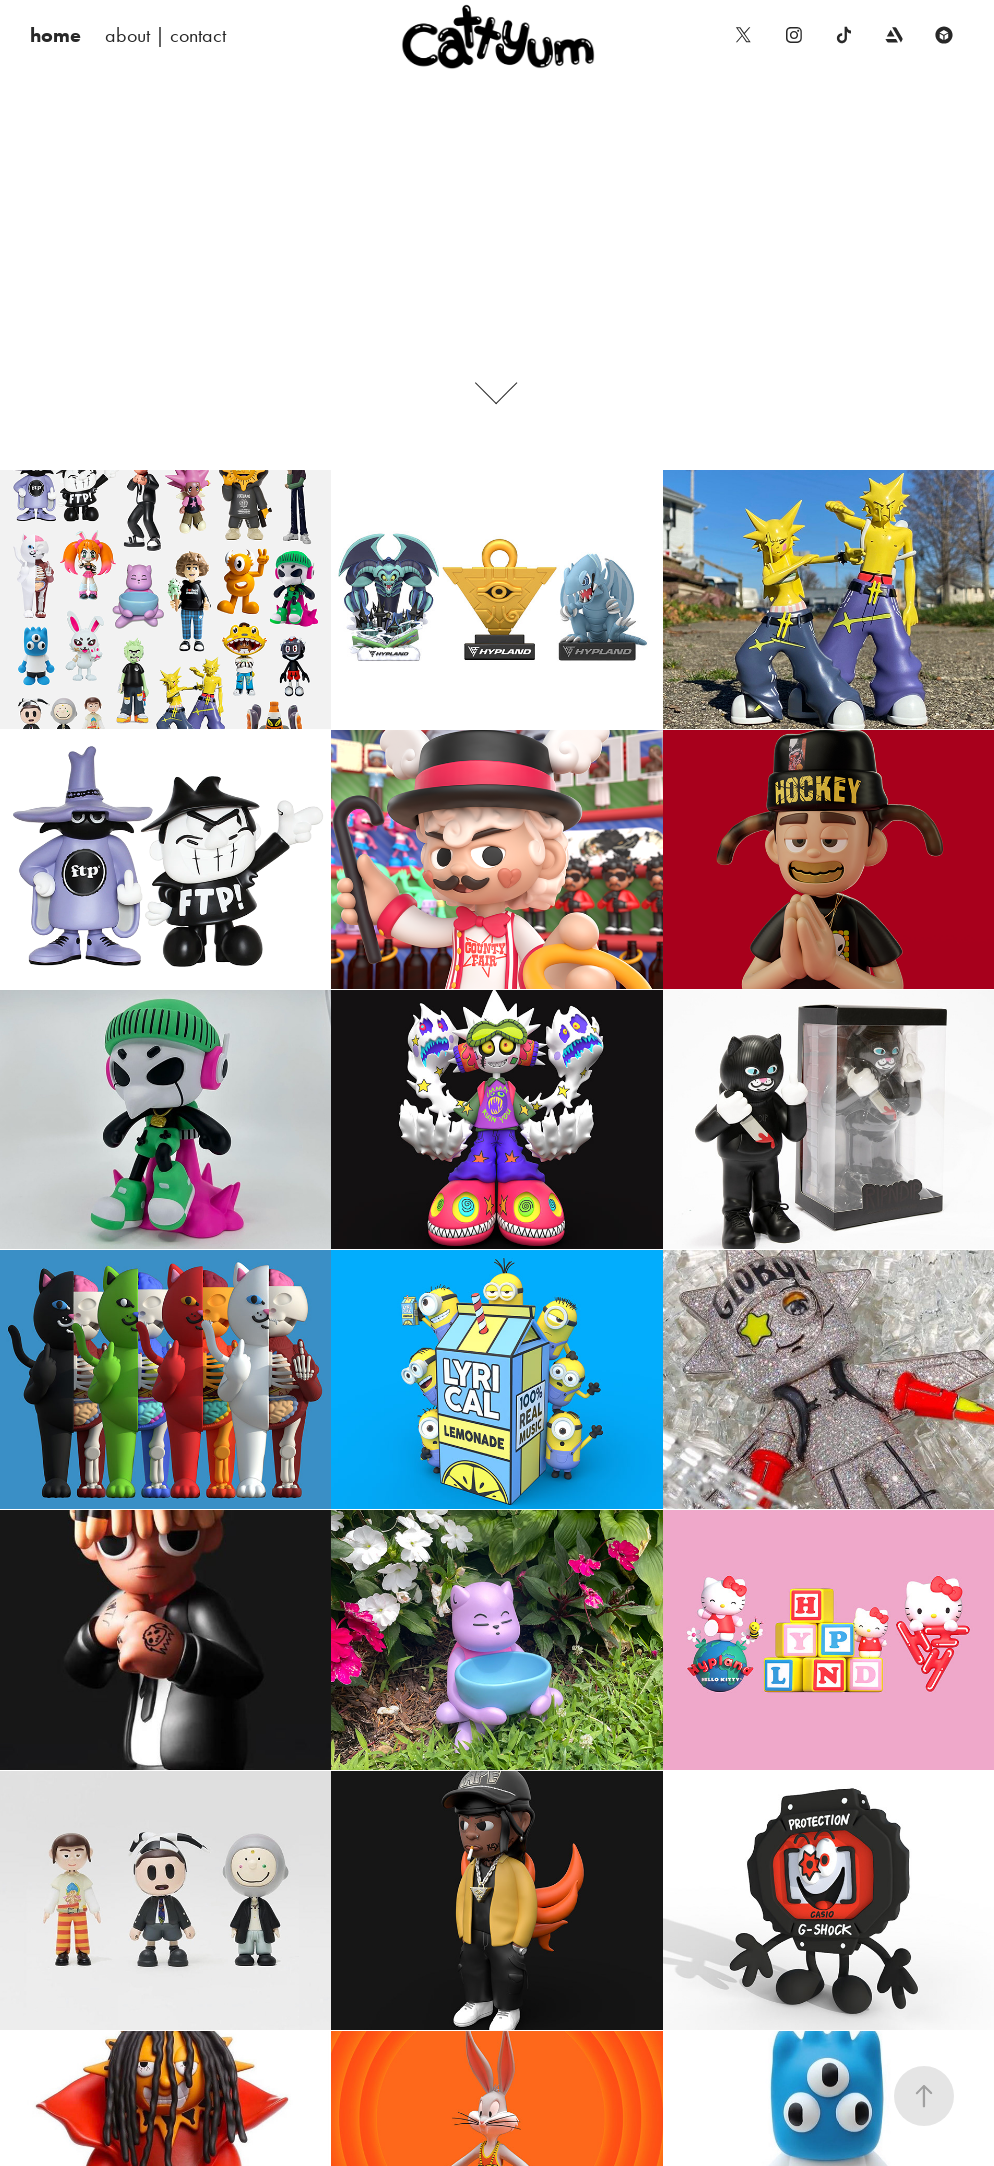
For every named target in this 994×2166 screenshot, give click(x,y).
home (55, 35)
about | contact (165, 35)
